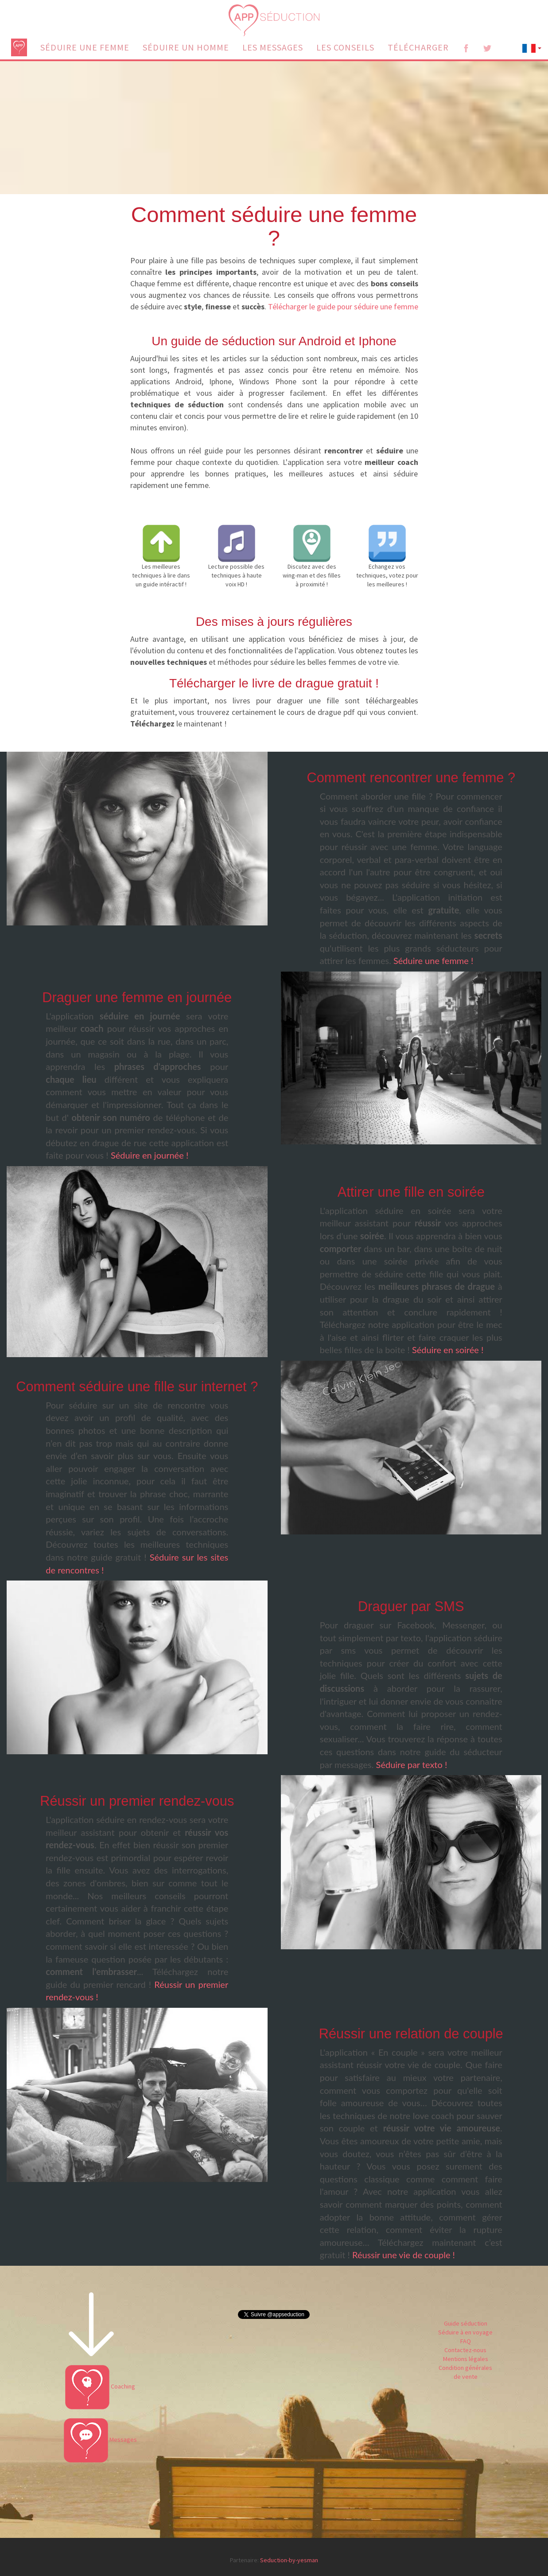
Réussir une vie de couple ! (403, 2254)
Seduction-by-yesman (289, 2560)
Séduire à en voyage (465, 2332)
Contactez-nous (465, 2350)
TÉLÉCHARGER (418, 47)
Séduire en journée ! (149, 1155)
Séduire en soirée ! (447, 1349)
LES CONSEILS (345, 47)
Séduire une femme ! (433, 960)
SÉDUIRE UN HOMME (186, 47)
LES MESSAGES (272, 47)
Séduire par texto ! (411, 1764)
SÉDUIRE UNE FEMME (84, 47)
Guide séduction (465, 2323)
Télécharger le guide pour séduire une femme (343, 306)
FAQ (465, 2341)
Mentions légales (465, 2359)
